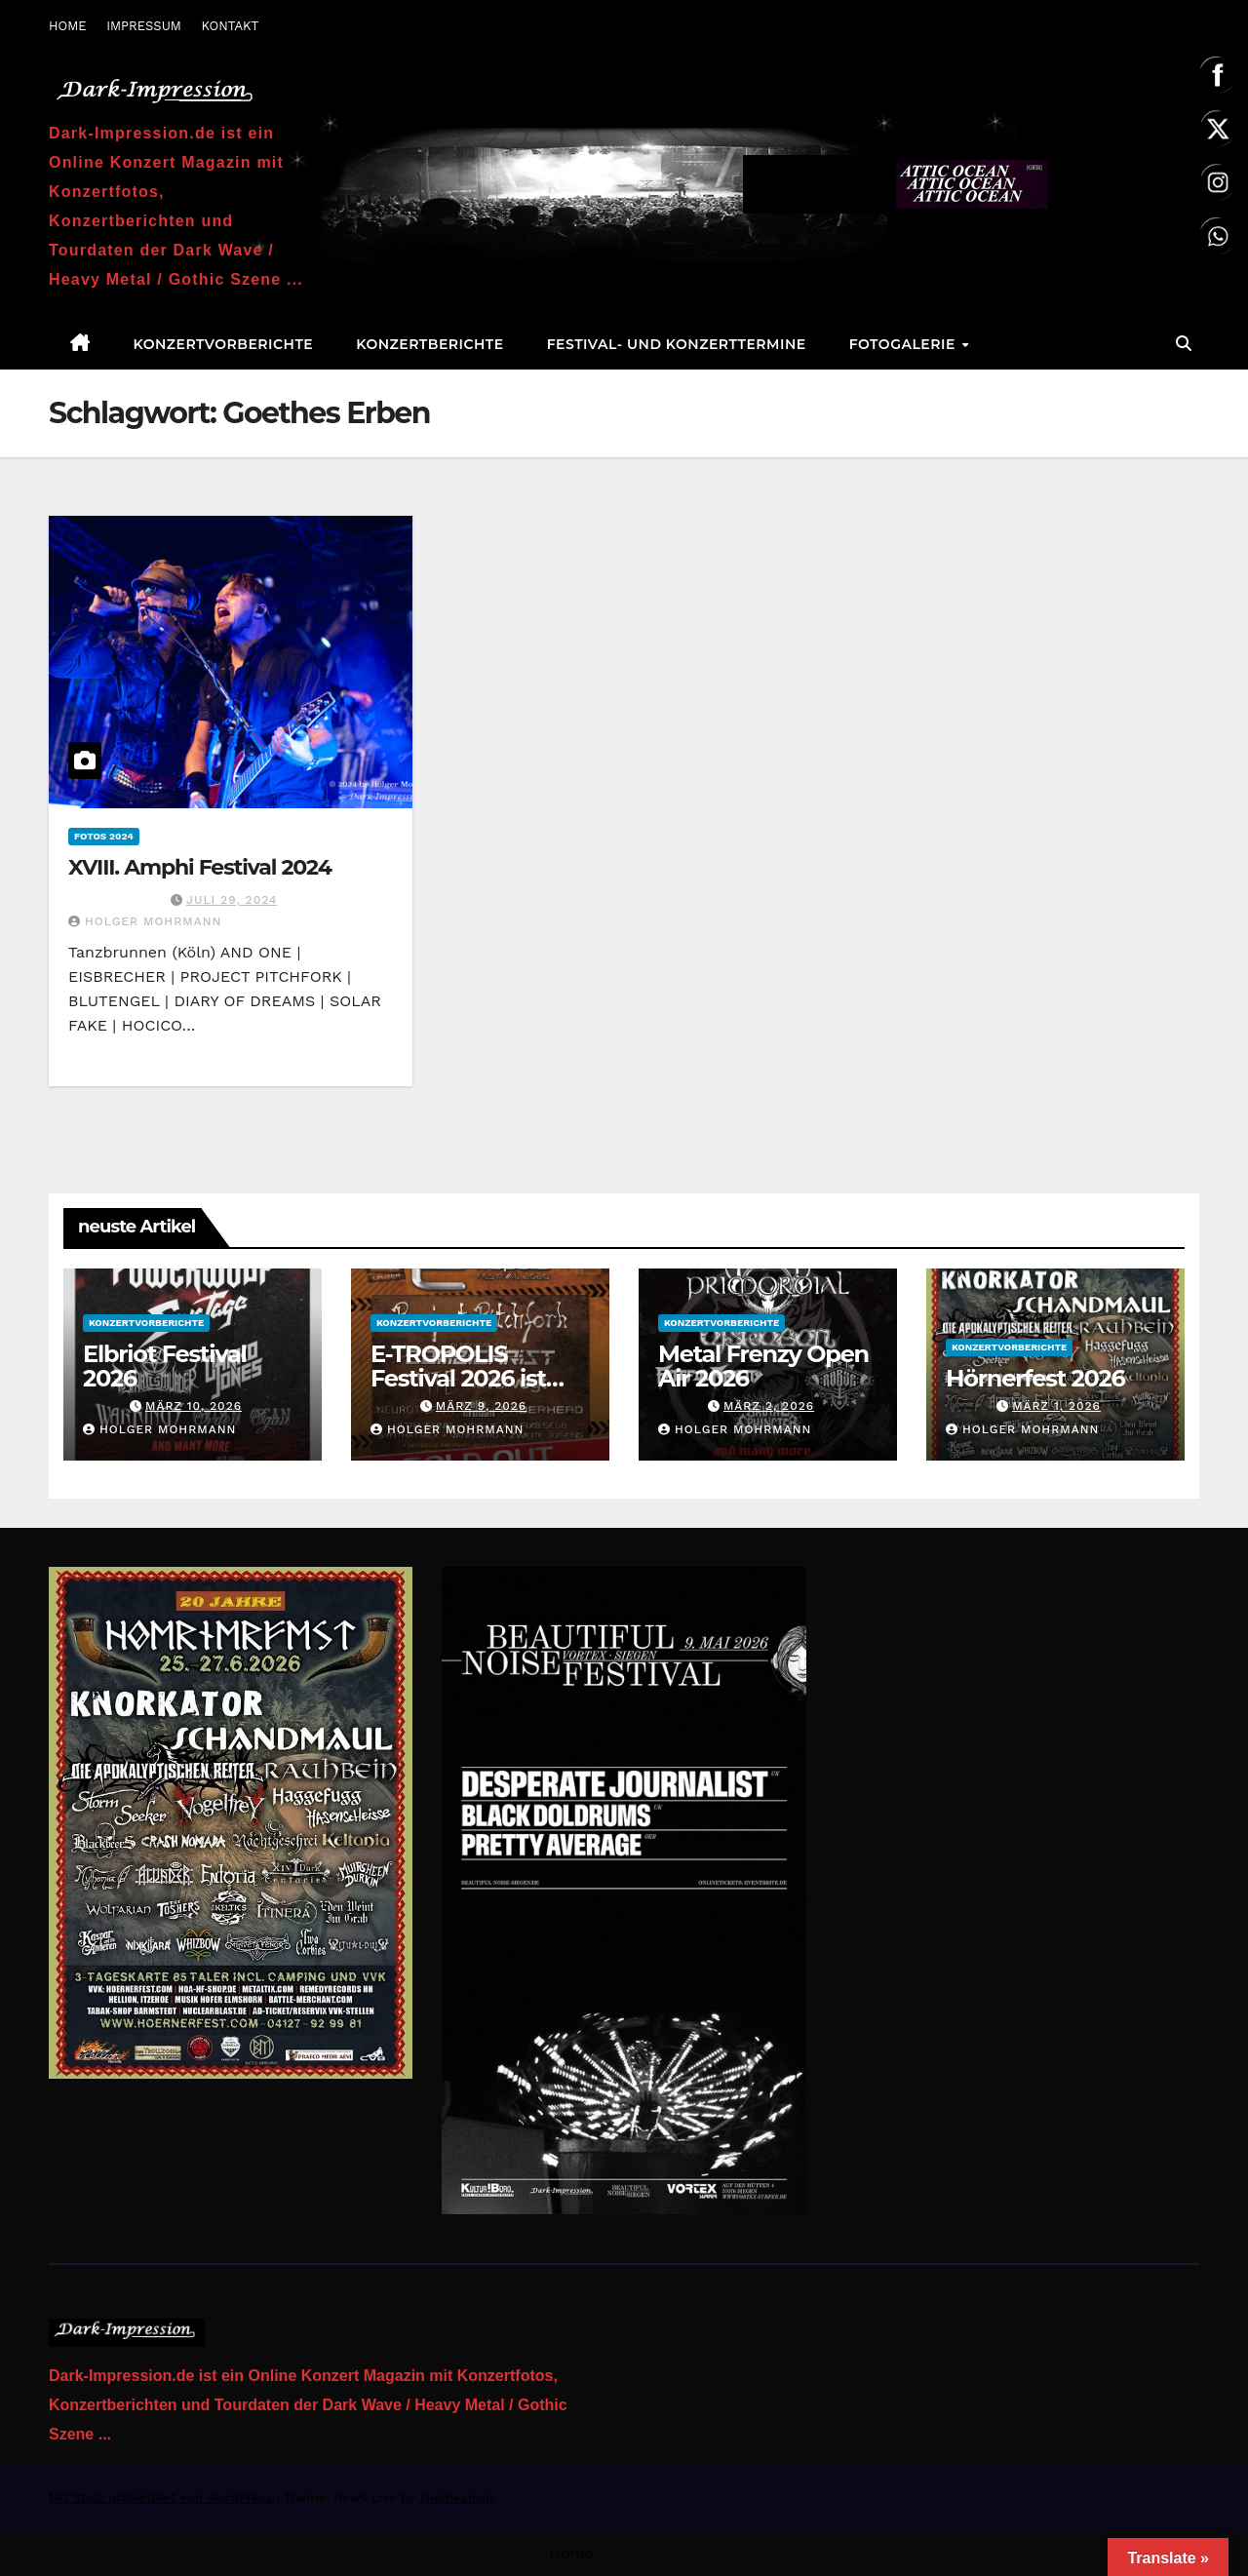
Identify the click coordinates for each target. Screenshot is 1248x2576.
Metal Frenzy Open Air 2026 (763, 1366)
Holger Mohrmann (144, 921)
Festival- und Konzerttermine (676, 344)
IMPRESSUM (143, 26)
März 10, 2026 (193, 1406)
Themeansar (455, 2497)
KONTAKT (229, 26)
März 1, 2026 (1056, 1406)
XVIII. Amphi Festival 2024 (200, 867)
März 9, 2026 (481, 1406)
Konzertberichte (429, 344)
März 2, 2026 (768, 1406)
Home (571, 2553)
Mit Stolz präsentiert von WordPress (163, 2497)
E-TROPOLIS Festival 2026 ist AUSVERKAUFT (458, 1378)
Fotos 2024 (104, 836)
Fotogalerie (904, 344)
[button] (1183, 343)
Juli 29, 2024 (232, 900)
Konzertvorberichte (224, 344)
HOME (68, 26)
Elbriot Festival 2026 (165, 1366)
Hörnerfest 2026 (1035, 1378)
